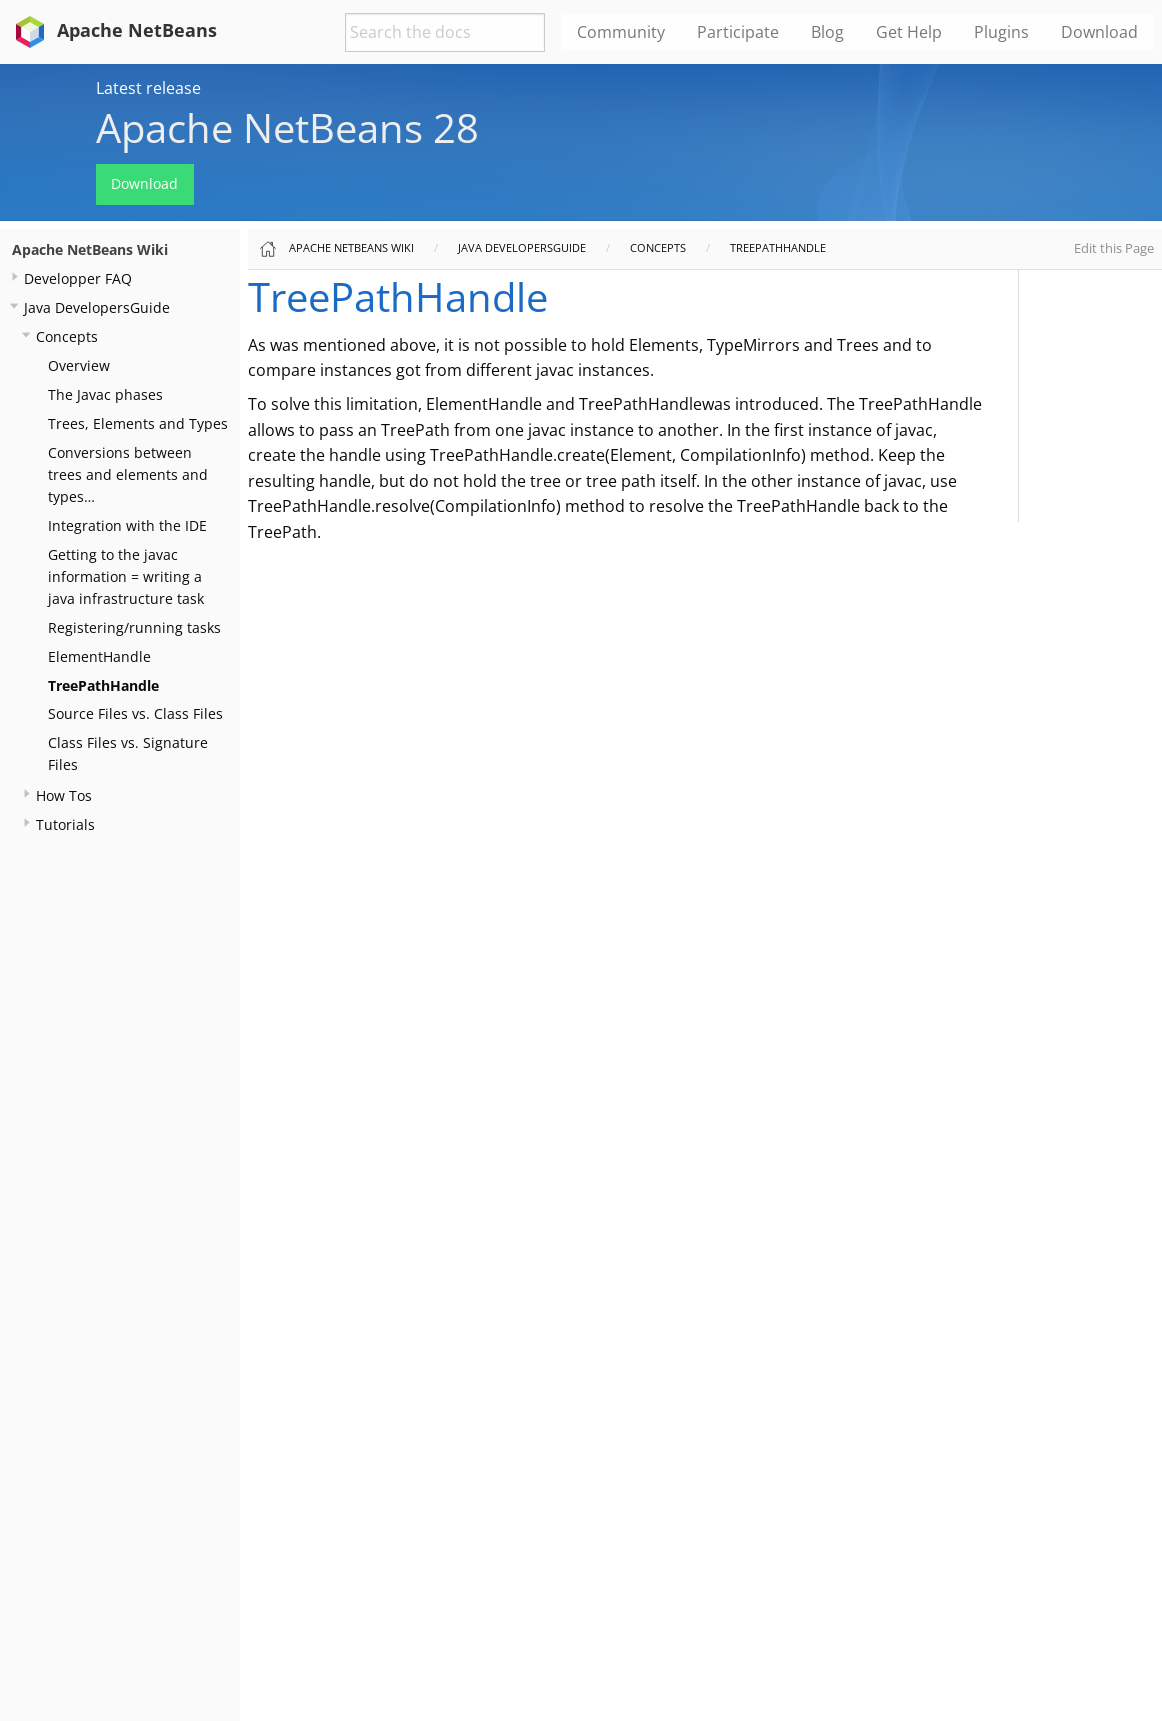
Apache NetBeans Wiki (90, 249)
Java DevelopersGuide (97, 307)
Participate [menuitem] (738, 32)
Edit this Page (1114, 248)
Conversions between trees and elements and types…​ (128, 474)
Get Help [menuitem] (909, 32)
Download (144, 183)
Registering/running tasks (134, 627)
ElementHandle (99, 656)
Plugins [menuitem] (1001, 32)
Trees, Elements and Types (138, 423)
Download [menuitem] (1099, 32)
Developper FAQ (78, 278)
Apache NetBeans (112, 30)
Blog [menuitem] (827, 32)
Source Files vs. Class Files (135, 713)
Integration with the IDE (127, 525)
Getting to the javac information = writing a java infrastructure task (126, 576)
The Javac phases (105, 394)
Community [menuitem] (621, 32)
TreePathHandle (103, 685)
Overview (79, 365)
